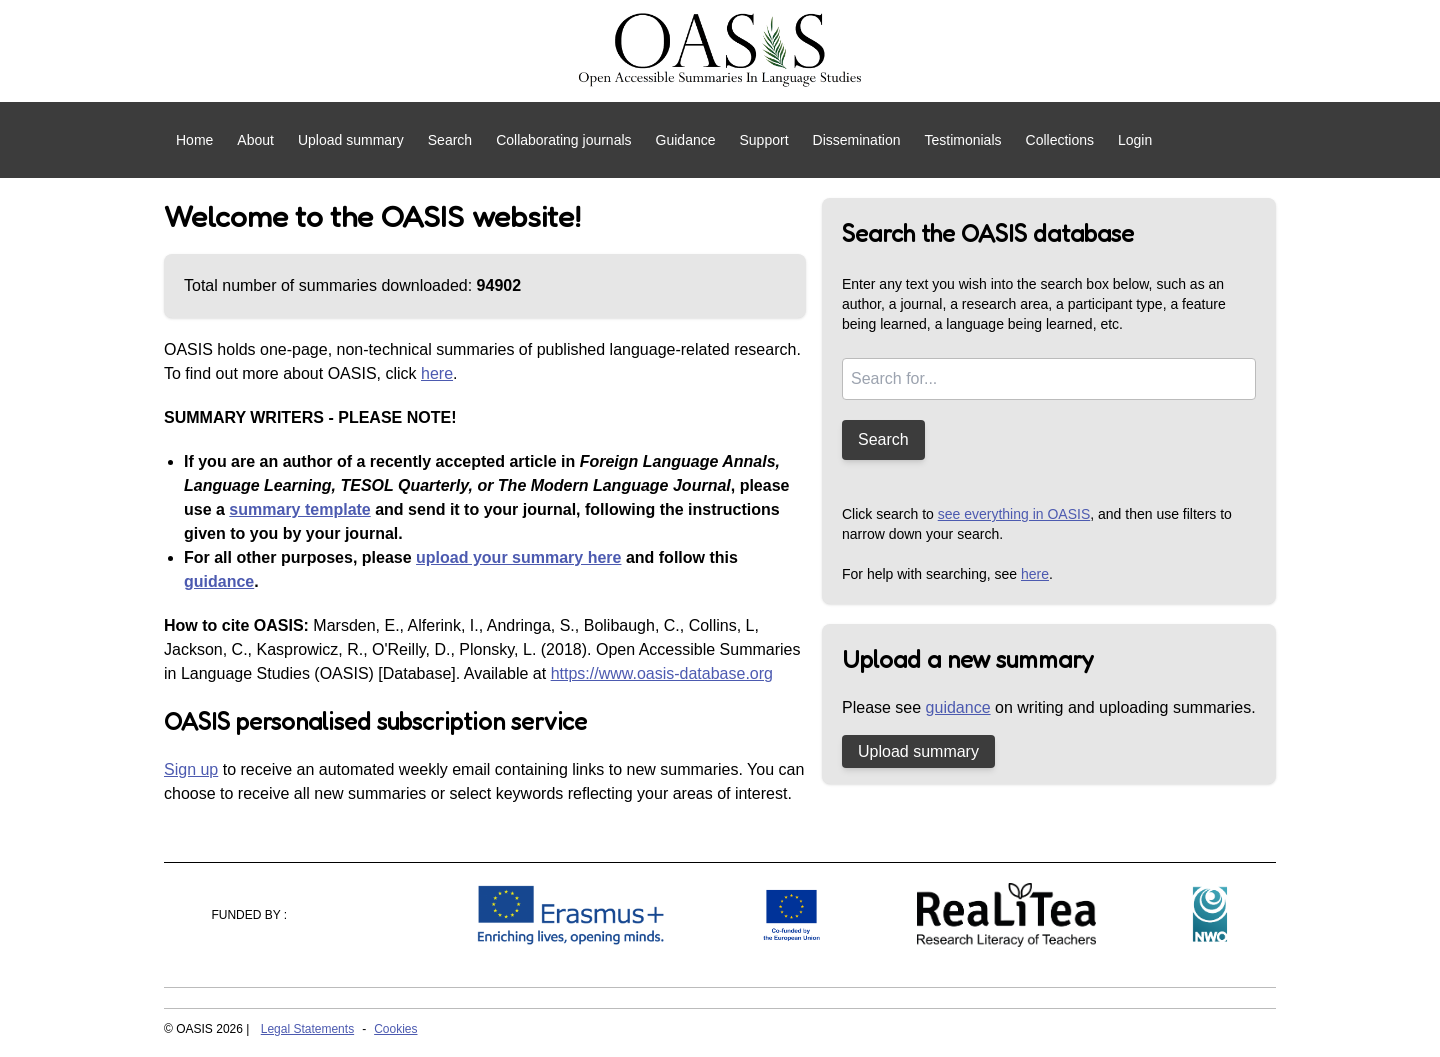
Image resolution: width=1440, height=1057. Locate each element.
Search (450, 140)
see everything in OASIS (1014, 514)
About (255, 140)
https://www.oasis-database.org (662, 673)
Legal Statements (307, 1029)
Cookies (395, 1029)
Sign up (191, 769)
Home (194, 140)
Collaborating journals (563, 140)
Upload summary (351, 140)
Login (1135, 140)
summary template (299, 509)
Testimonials (962, 140)
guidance (219, 581)
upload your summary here (518, 557)
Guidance (686, 140)
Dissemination (857, 140)
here (437, 373)
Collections (1060, 140)
